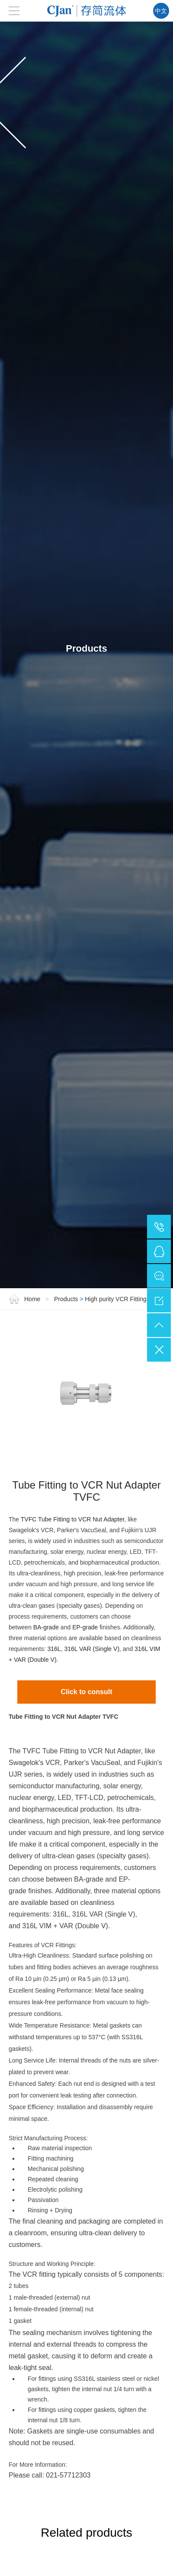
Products (66, 1280)
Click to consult (86, 1672)
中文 (161, 10)
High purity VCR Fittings (117, 1280)
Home (25, 1280)
